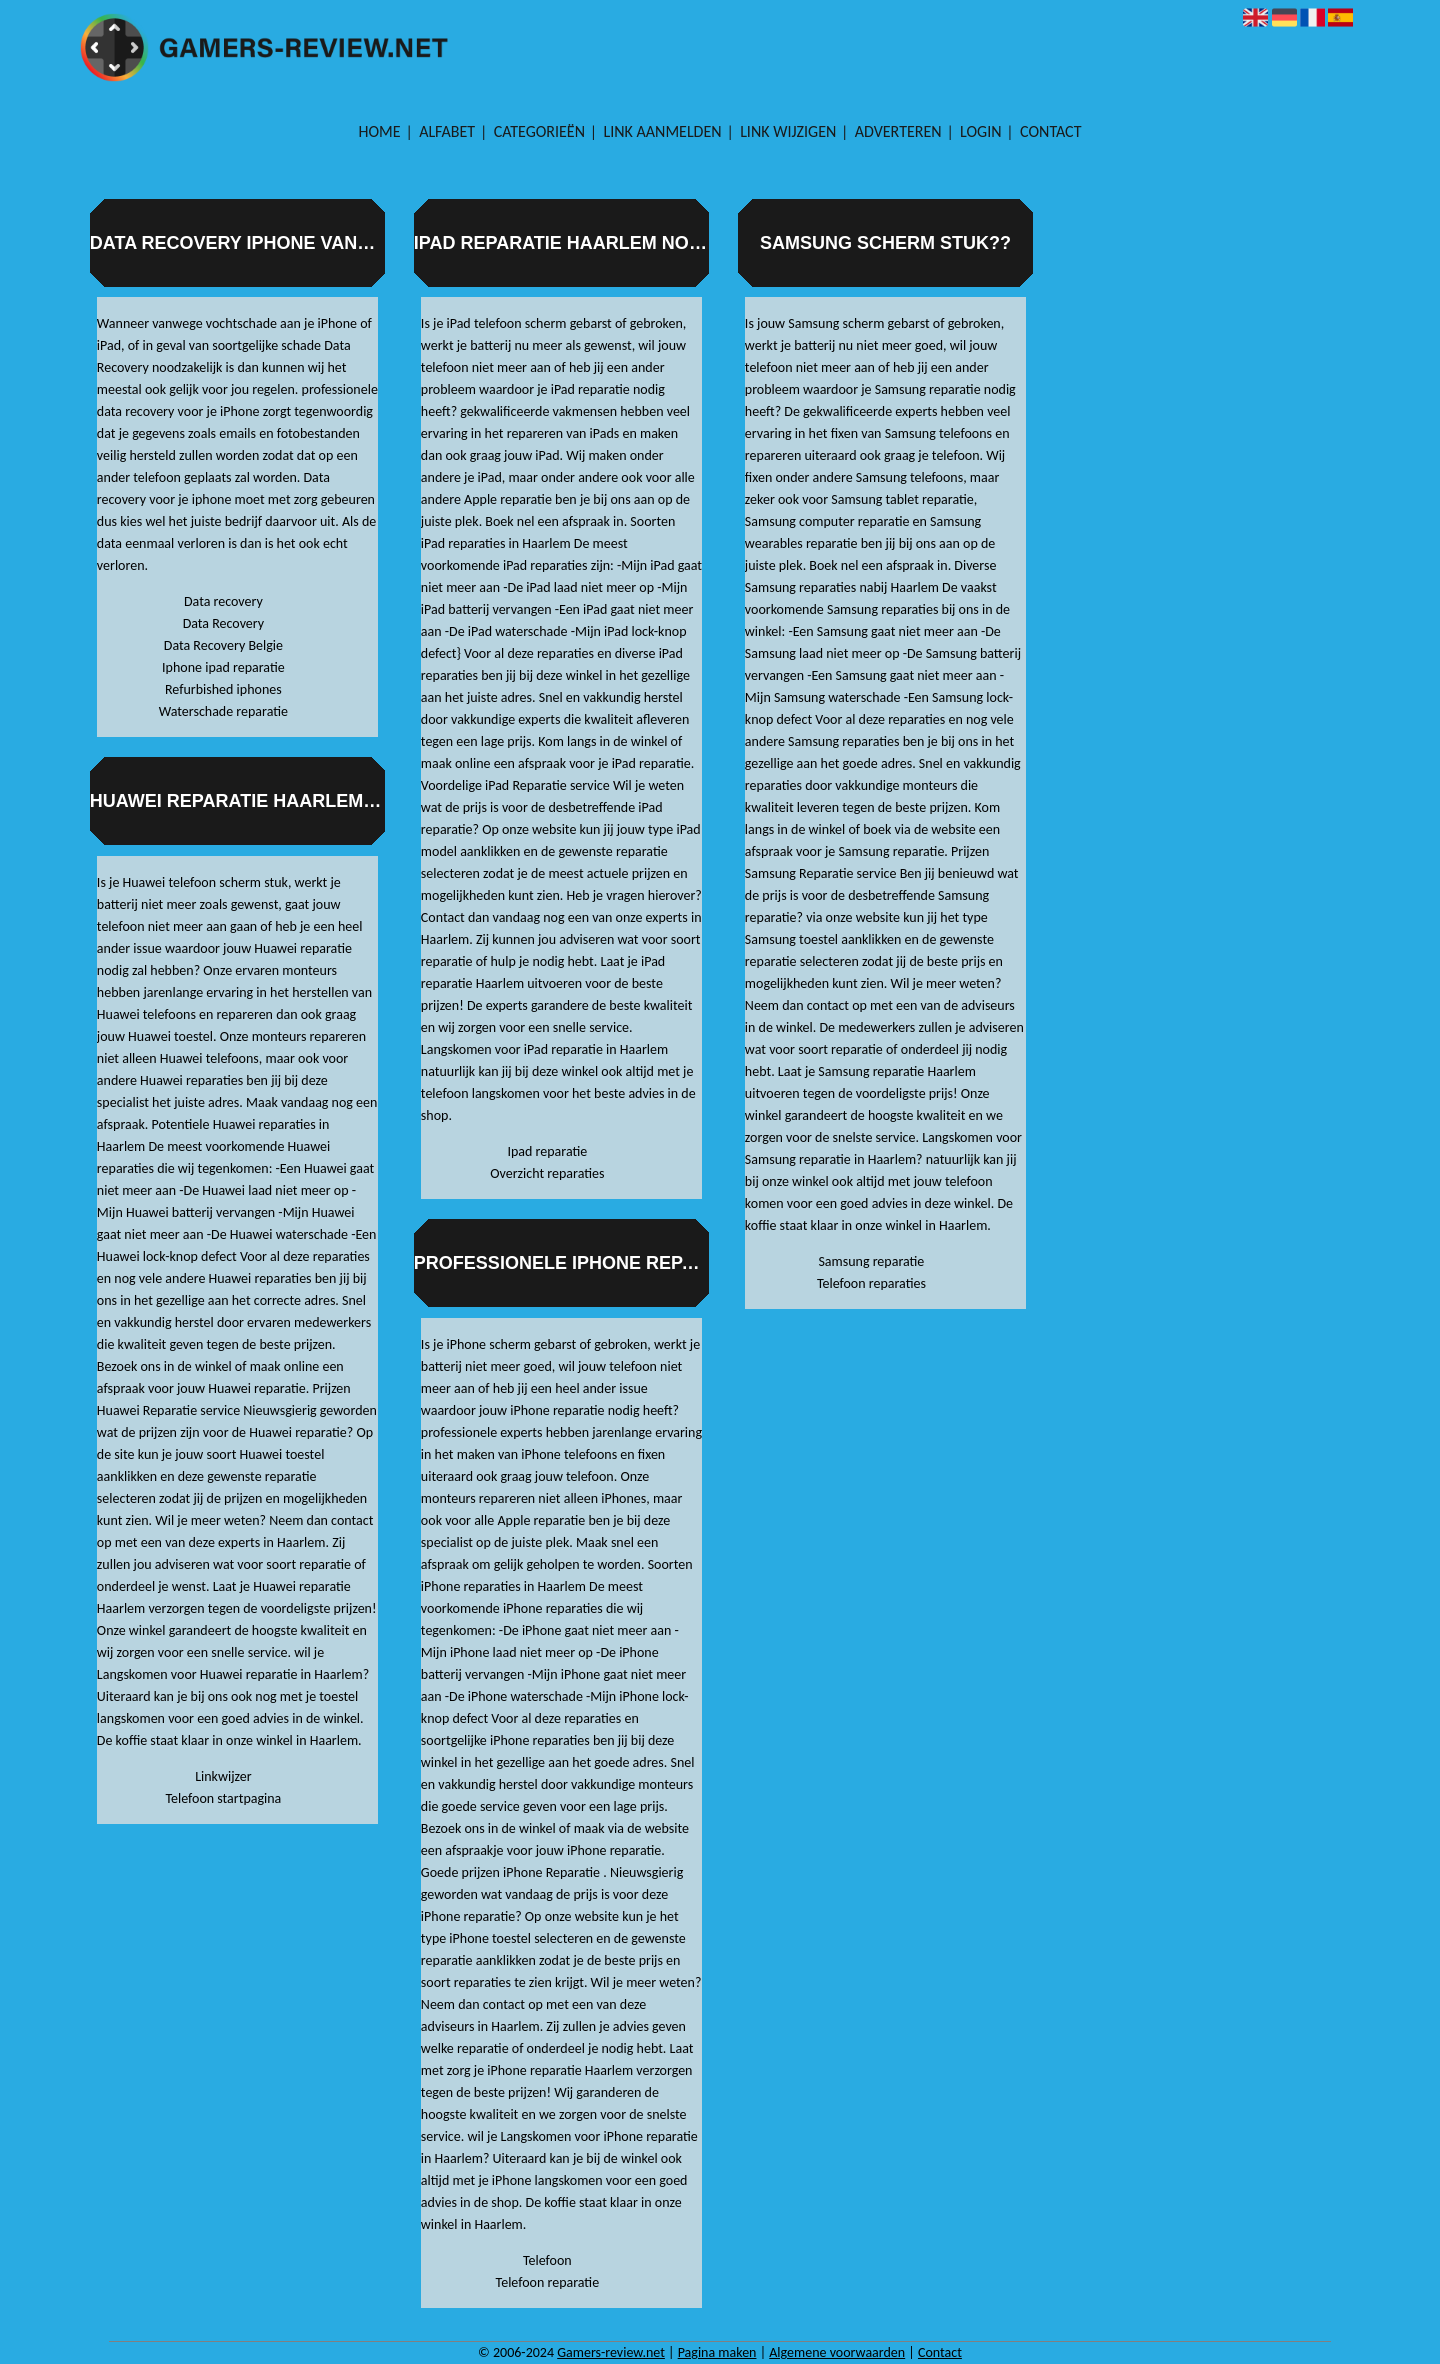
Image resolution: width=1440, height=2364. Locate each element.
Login (980, 131)
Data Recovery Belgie (223, 645)
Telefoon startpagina (223, 1798)
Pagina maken (717, 2352)
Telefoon (547, 2260)
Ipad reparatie (547, 1151)
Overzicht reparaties (547, 1173)
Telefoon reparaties (871, 1283)
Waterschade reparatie (223, 711)
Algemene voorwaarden (837, 2352)
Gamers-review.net (611, 2352)
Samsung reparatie (871, 1261)
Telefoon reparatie (548, 2282)
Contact (1050, 131)
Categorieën (539, 131)
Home (380, 131)
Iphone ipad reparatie (223, 667)
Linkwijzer (223, 1776)
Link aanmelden (663, 131)
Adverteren (898, 131)
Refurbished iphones (223, 689)
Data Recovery (223, 623)
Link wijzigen (788, 131)
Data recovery (223, 601)
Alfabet (447, 131)
